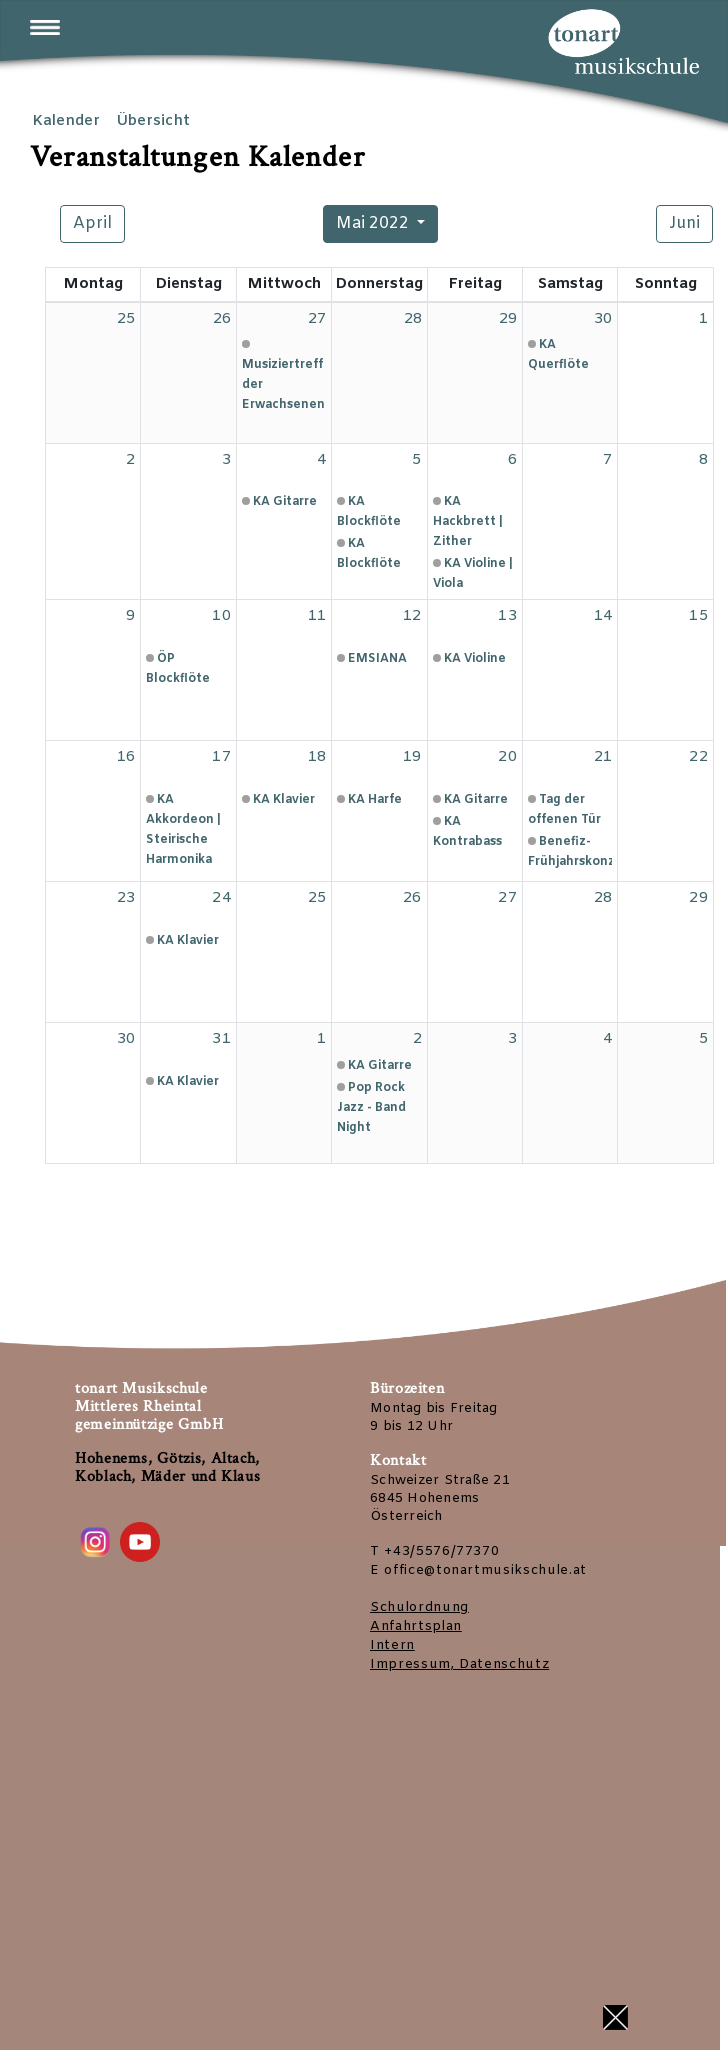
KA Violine (475, 659)
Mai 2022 (372, 223)
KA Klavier (284, 800)
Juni (684, 223)
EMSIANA (377, 659)
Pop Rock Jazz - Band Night (371, 1108)
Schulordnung (419, 1607)
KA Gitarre (285, 502)
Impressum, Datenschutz (459, 1664)
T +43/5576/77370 (434, 1551)
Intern (392, 1645)
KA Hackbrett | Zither (468, 522)
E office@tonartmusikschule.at (478, 1570)
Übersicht (153, 121)
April (92, 223)
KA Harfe (375, 800)
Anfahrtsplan (416, 1626)
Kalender (66, 121)
